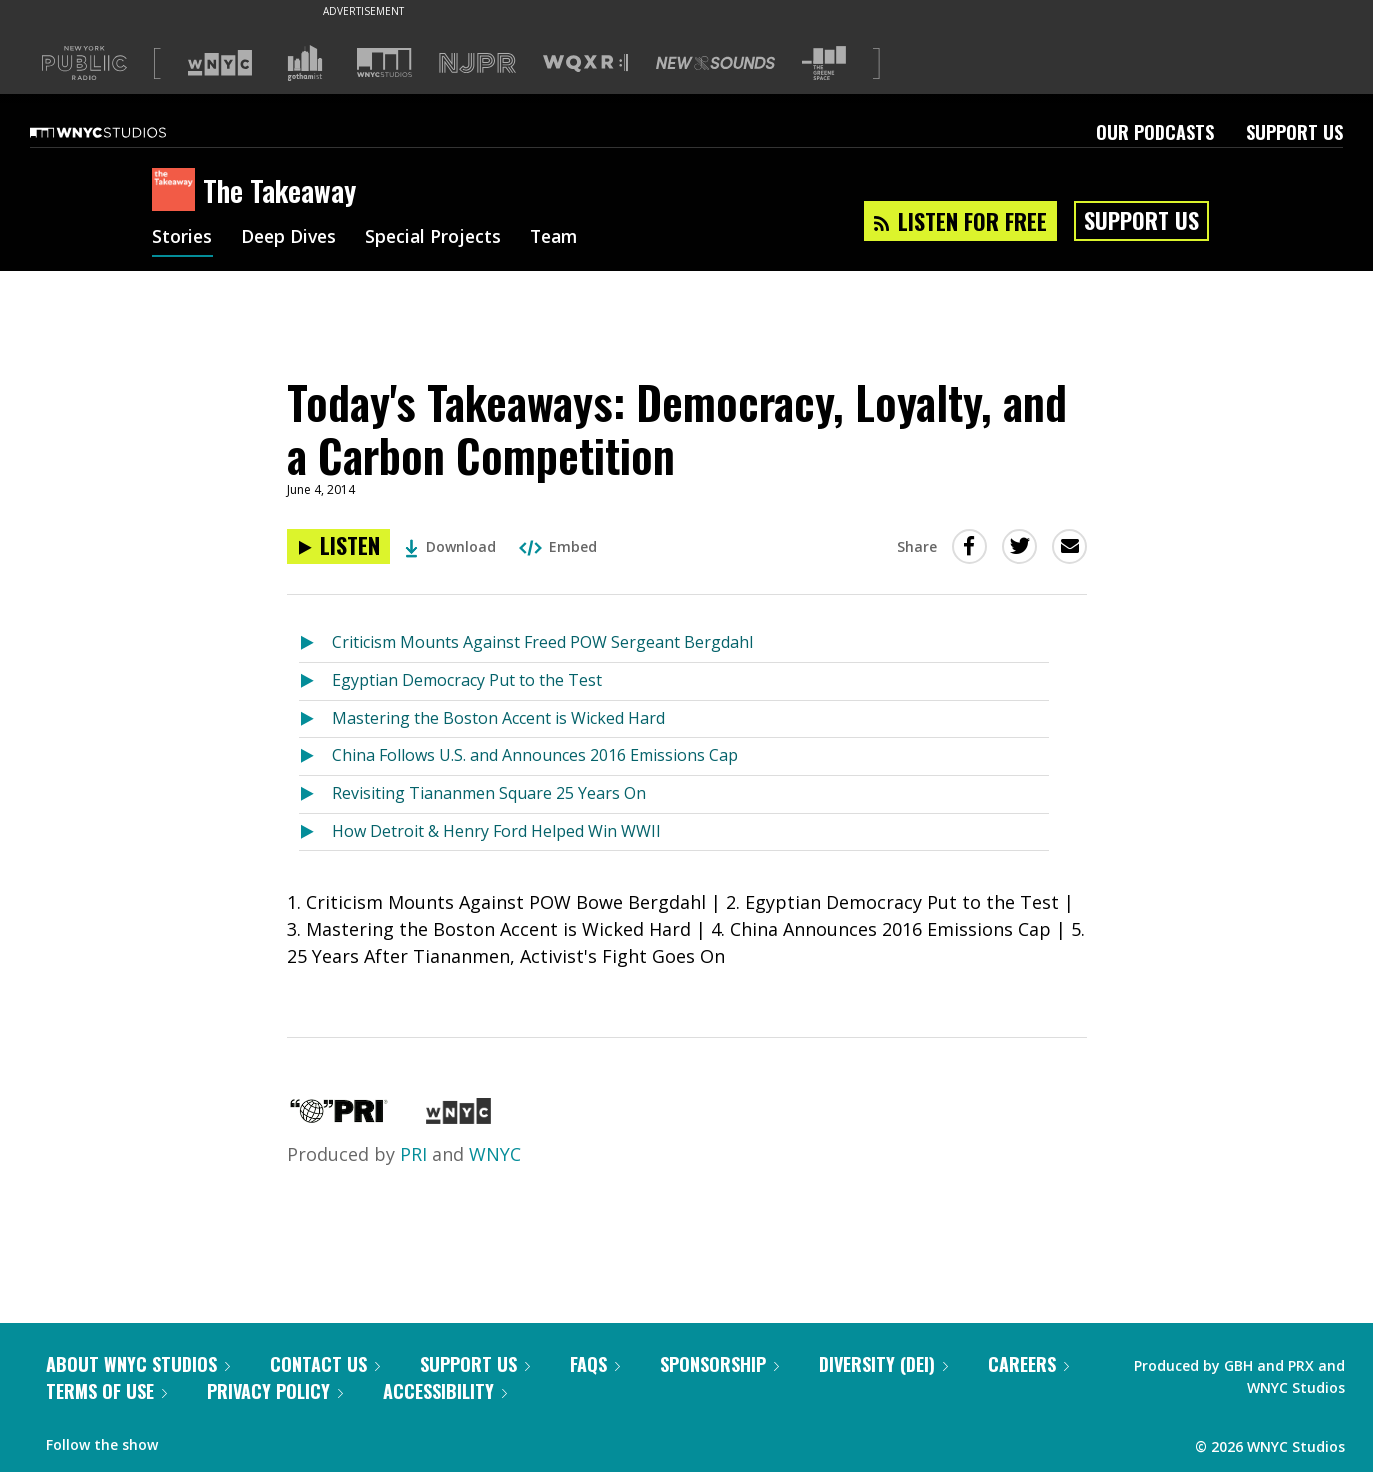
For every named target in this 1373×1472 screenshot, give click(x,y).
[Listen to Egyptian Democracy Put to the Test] (315, 681)
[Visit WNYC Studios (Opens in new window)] (384, 62)
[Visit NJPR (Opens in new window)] (477, 63)
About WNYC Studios (138, 1364)
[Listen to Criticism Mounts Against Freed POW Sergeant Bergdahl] (315, 643)
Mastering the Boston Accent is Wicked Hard (498, 718)
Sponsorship (719, 1364)
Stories (182, 238)
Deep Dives (291, 238)
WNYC (495, 1154)
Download (450, 546)
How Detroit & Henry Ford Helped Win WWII (496, 831)
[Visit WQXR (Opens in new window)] (585, 63)
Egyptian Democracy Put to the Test (467, 680)
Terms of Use (106, 1391)
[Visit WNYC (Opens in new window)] (220, 63)
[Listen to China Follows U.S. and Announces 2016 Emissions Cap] (315, 756)
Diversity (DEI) (883, 1364)
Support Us (1294, 132)
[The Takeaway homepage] (177, 191)
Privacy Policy (275, 1391)
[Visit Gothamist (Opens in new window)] (305, 63)
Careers (1028, 1364)
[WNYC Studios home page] (123, 132)
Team (563, 238)
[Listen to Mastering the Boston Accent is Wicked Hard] (315, 719)
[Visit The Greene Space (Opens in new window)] (824, 63)
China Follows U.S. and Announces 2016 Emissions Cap (535, 755)
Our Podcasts (1155, 132)
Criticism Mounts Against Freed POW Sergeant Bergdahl (542, 642)
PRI (413, 1154)
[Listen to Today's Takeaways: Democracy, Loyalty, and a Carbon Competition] (338, 546)
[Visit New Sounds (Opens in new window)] (715, 63)
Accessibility (445, 1391)
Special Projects (439, 238)
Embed (558, 546)
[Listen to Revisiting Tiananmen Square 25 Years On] (315, 794)
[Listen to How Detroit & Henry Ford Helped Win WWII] (315, 832)
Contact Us (325, 1364)
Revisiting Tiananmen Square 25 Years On (489, 793)
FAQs (595, 1364)
